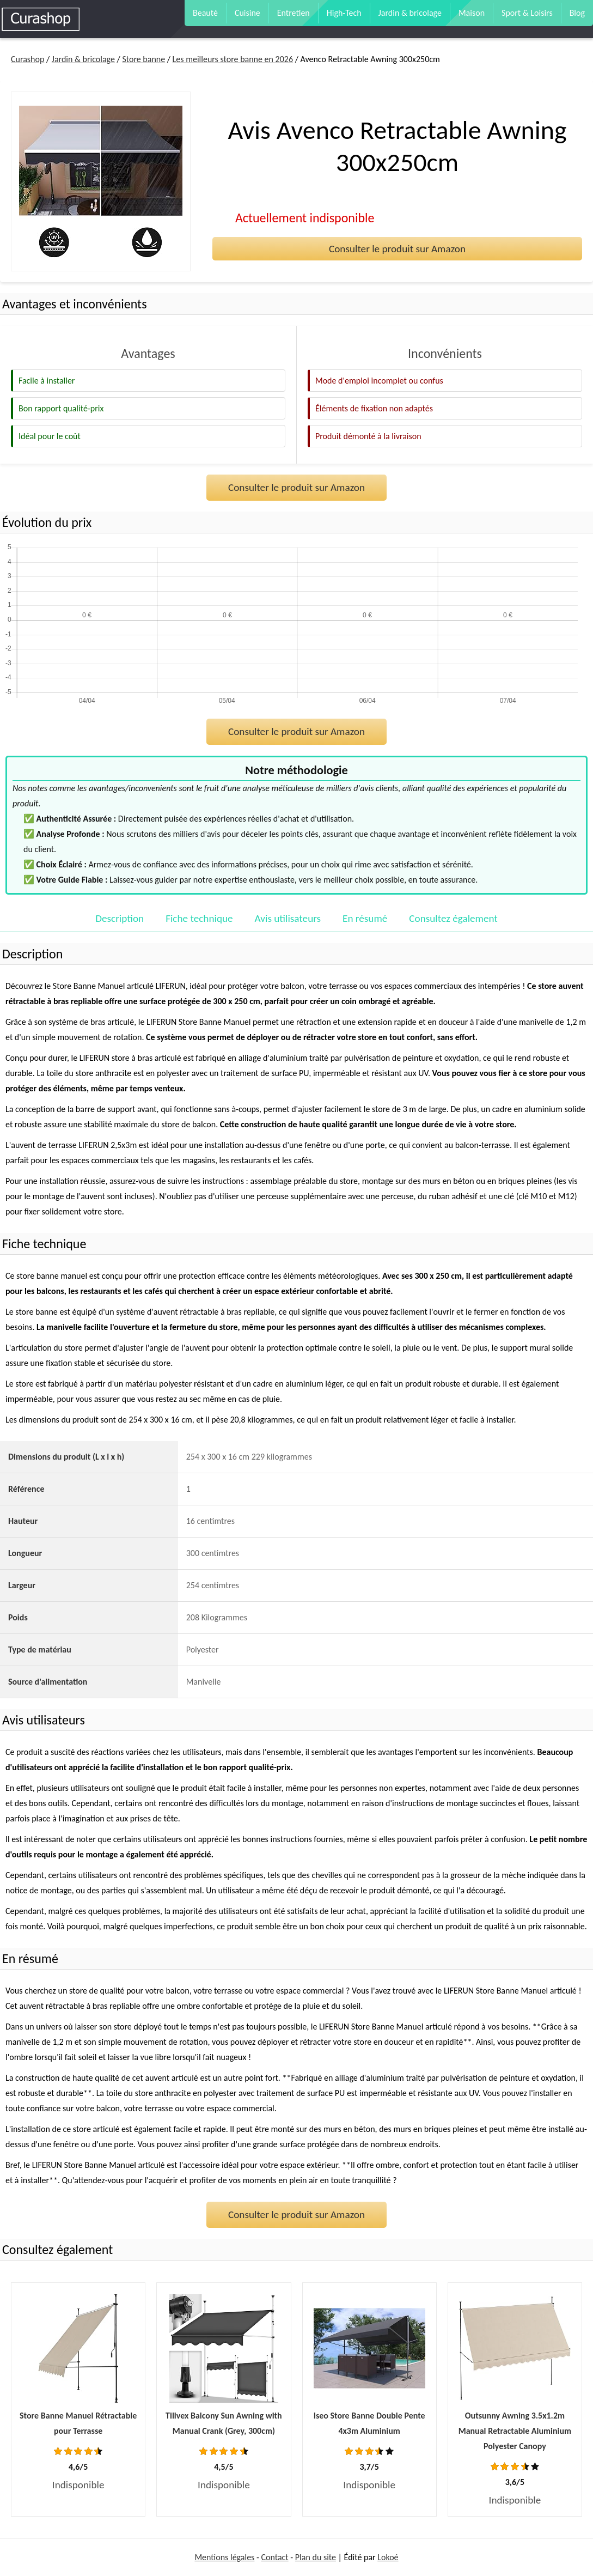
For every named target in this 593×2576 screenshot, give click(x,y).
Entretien (293, 13)
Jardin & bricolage (410, 13)
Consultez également (453, 918)
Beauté (205, 13)
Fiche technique (199, 918)
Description (119, 918)
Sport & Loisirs (527, 13)
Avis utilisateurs (288, 918)
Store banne (143, 59)
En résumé (365, 918)
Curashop (27, 59)
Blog (577, 13)
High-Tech (344, 13)
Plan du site (315, 2557)
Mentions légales (224, 2557)
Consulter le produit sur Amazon (397, 248)
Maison (471, 13)
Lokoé (387, 2557)
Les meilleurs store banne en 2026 (233, 59)
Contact (275, 2557)
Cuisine (247, 13)
